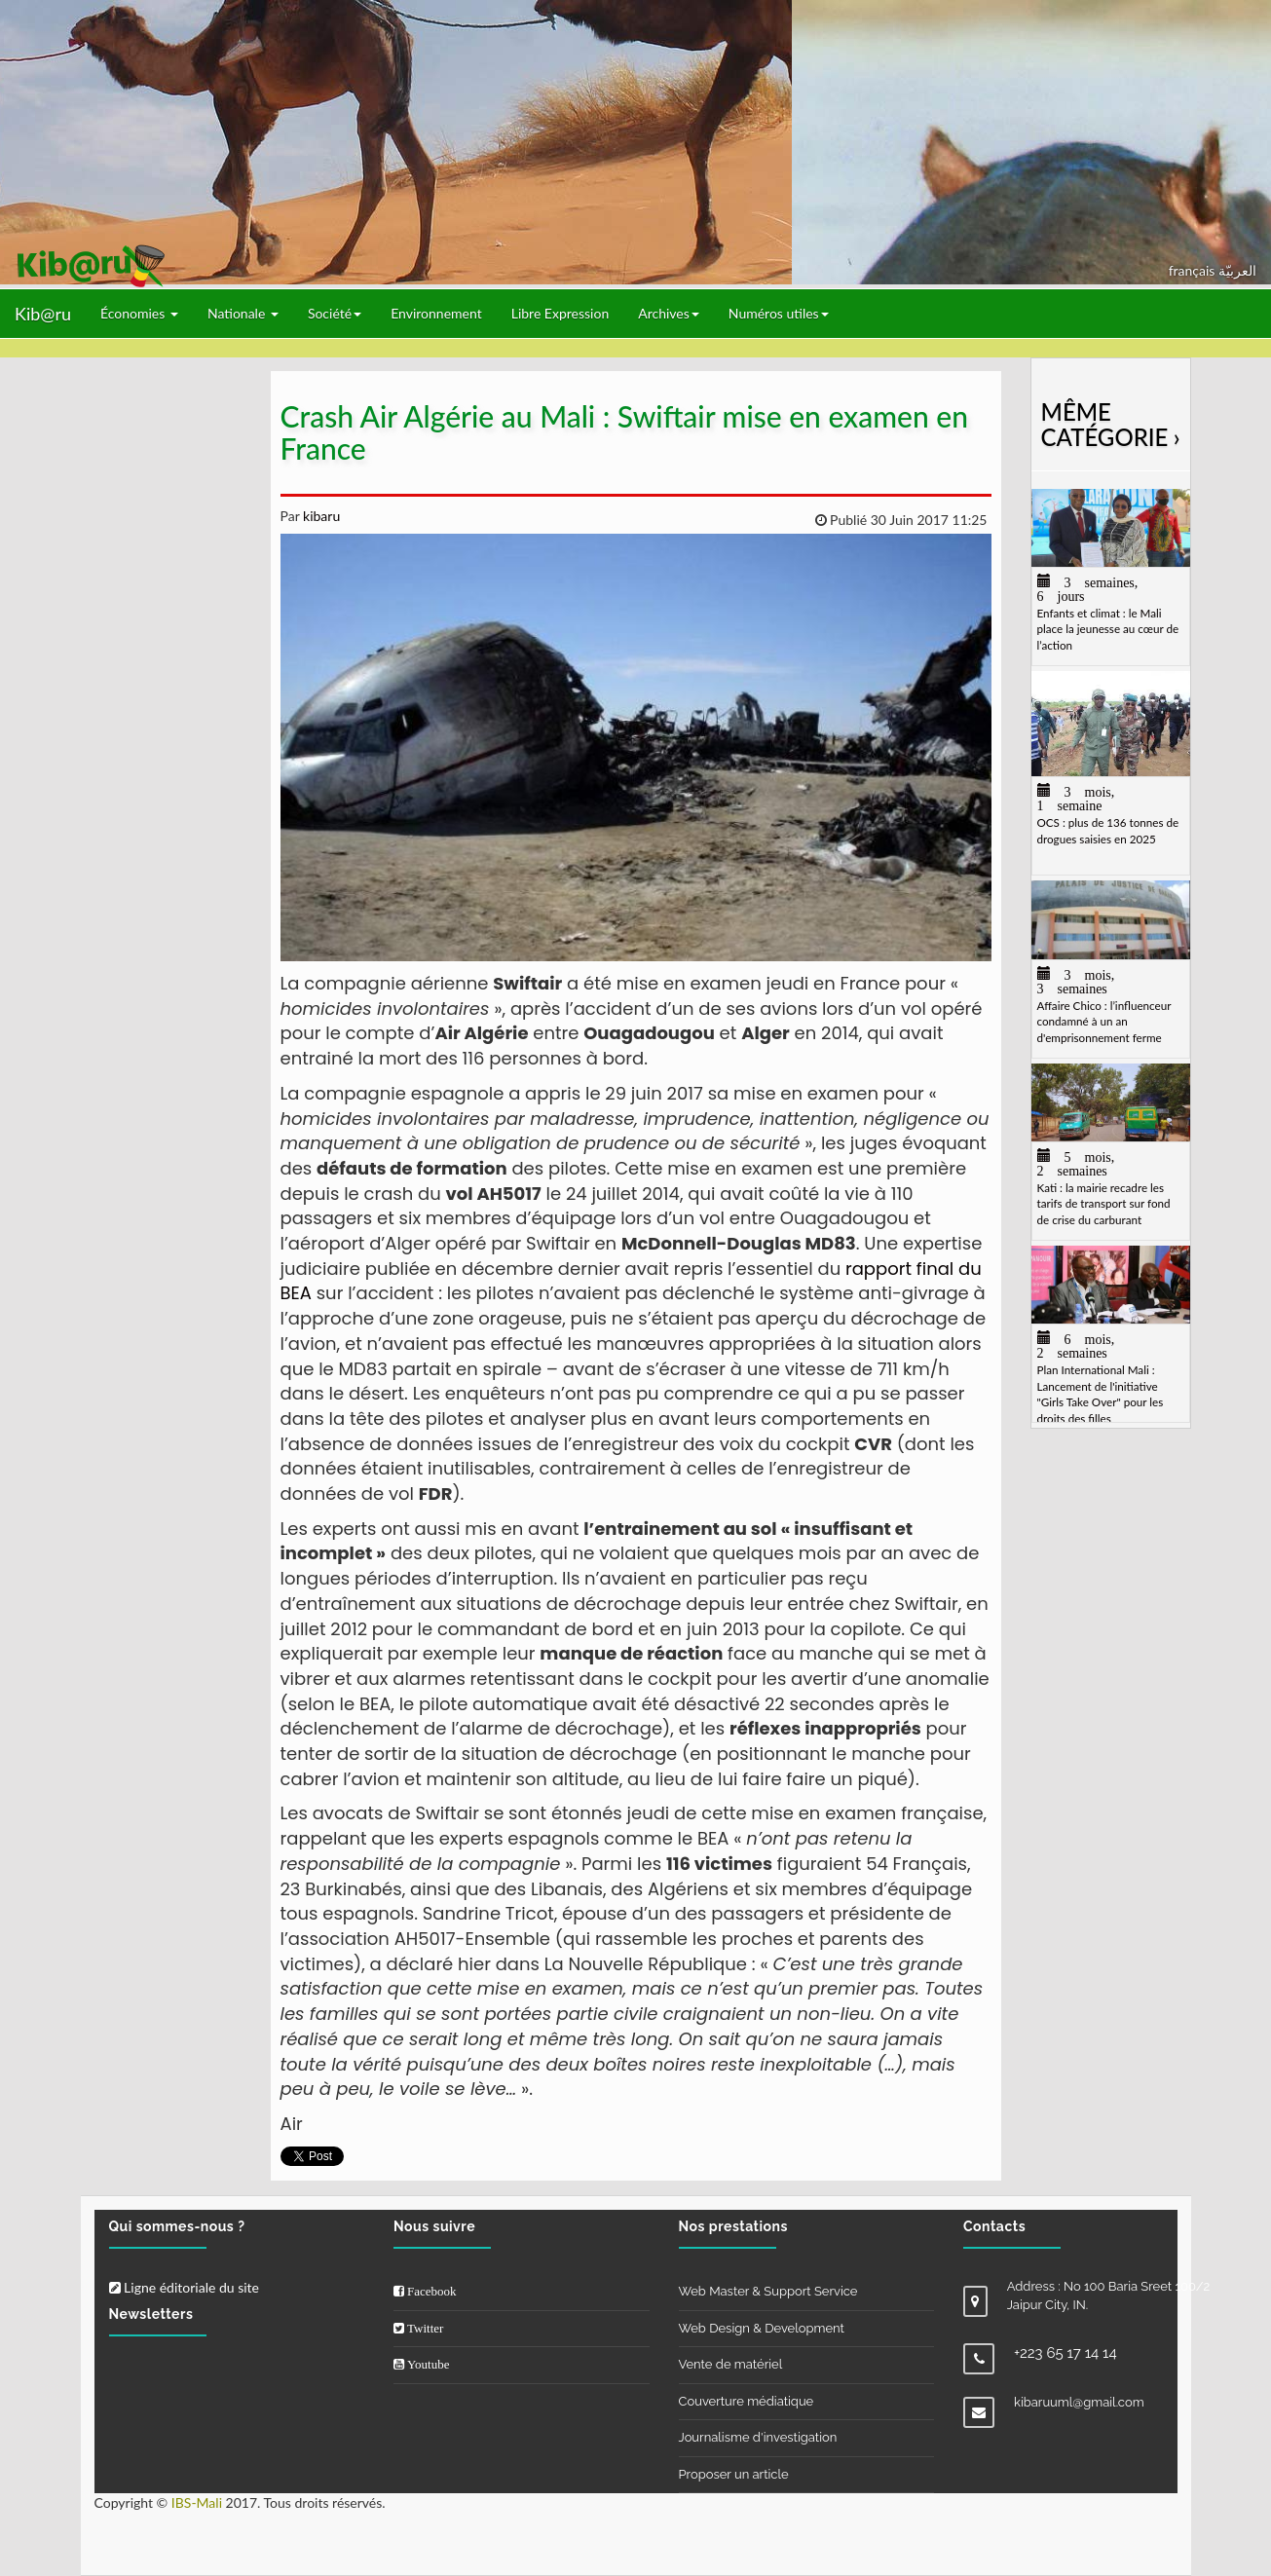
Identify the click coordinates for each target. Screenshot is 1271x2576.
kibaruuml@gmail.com (1079, 2402)
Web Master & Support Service (768, 2291)
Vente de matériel (731, 2364)
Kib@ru (43, 313)
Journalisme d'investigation (758, 2437)
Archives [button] (668, 313)
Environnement (436, 313)
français (1193, 270)
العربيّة (1237, 270)
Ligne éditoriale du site (184, 2287)
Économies (139, 313)
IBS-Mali (196, 2502)
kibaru (319, 515)
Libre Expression (560, 313)
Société (334, 313)
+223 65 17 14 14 (1065, 2353)
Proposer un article (734, 2474)
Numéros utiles (779, 313)
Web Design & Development (761, 2328)
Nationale (243, 313)
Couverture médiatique (746, 2401)
